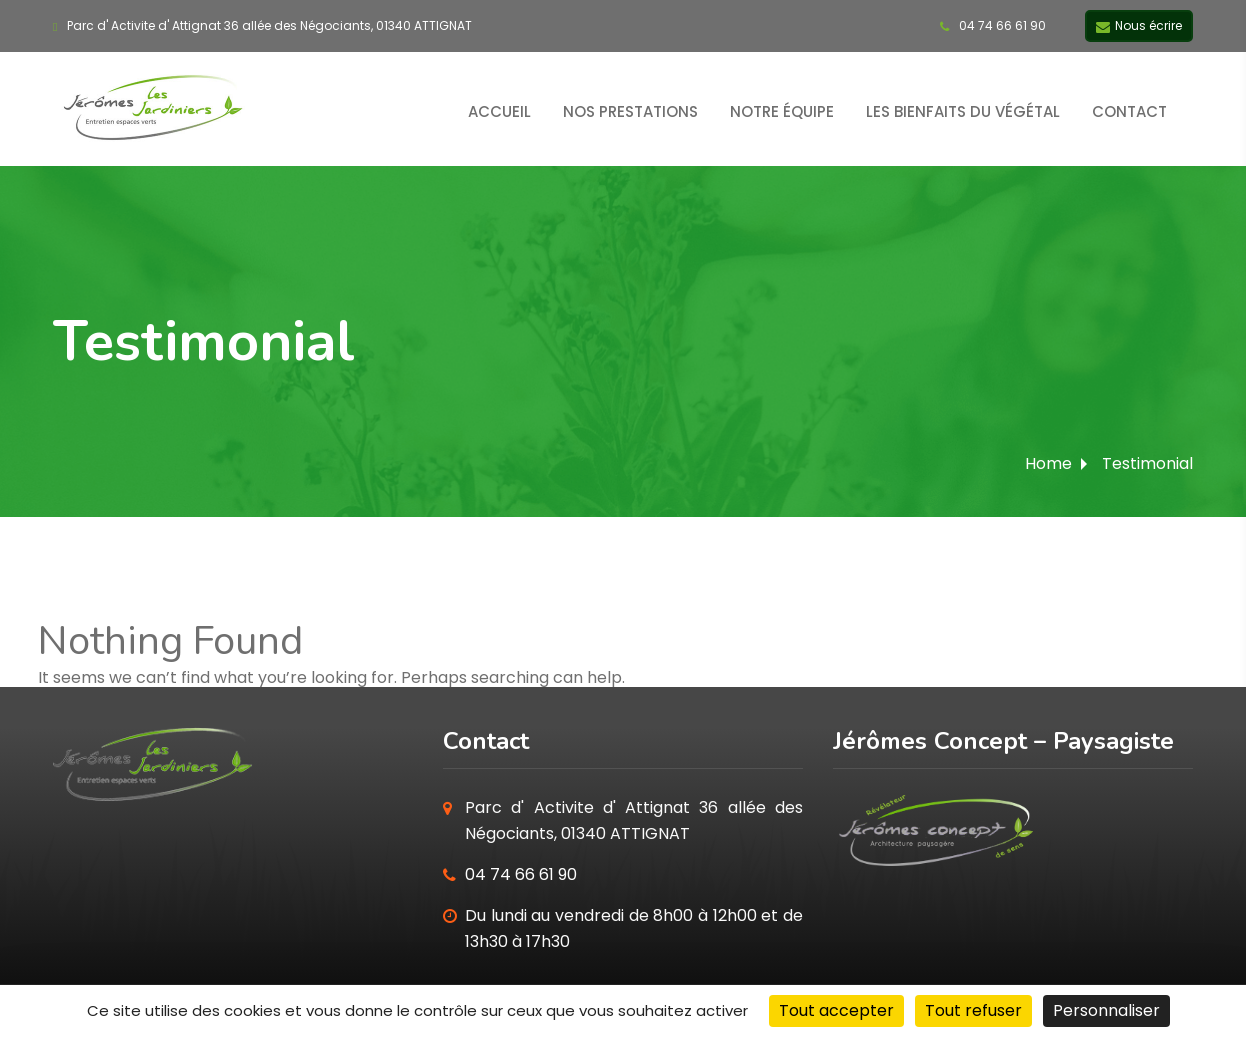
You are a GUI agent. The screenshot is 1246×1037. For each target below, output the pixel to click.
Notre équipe (782, 111)
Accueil (499, 111)
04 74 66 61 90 (993, 25)
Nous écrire (1139, 27)
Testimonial (1147, 463)
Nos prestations (630, 111)
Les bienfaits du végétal (963, 111)
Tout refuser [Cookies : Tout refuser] (973, 1010)
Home (1048, 463)
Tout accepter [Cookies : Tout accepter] (836, 1010)
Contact (1129, 111)
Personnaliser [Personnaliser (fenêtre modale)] (1106, 1010)
